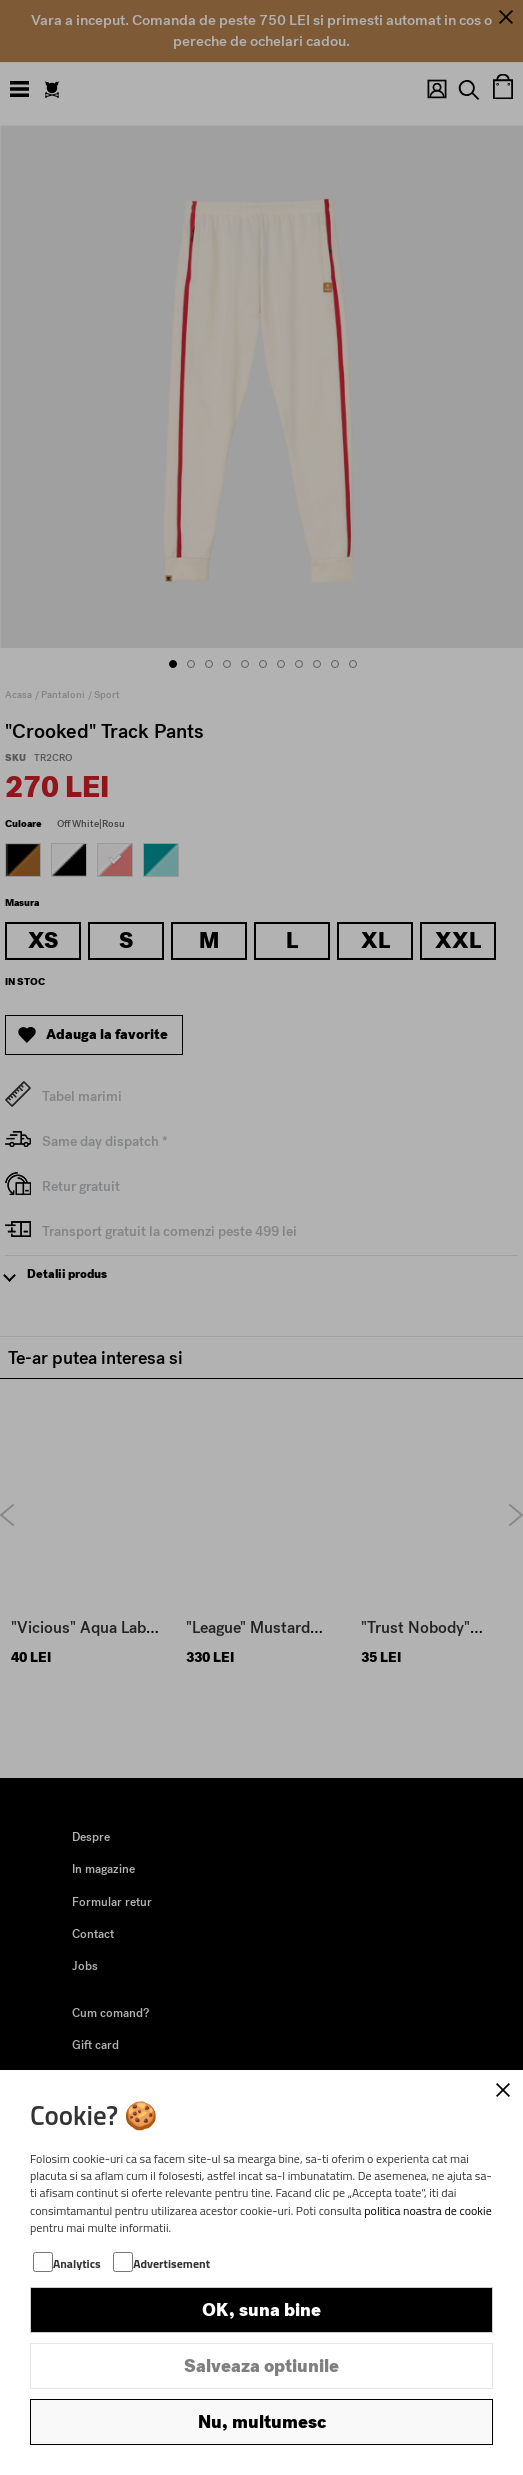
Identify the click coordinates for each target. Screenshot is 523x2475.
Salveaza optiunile (261, 2366)
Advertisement (171, 2263)
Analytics (77, 2263)
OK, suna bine (261, 2310)
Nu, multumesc (262, 2422)
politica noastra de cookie (428, 2210)
